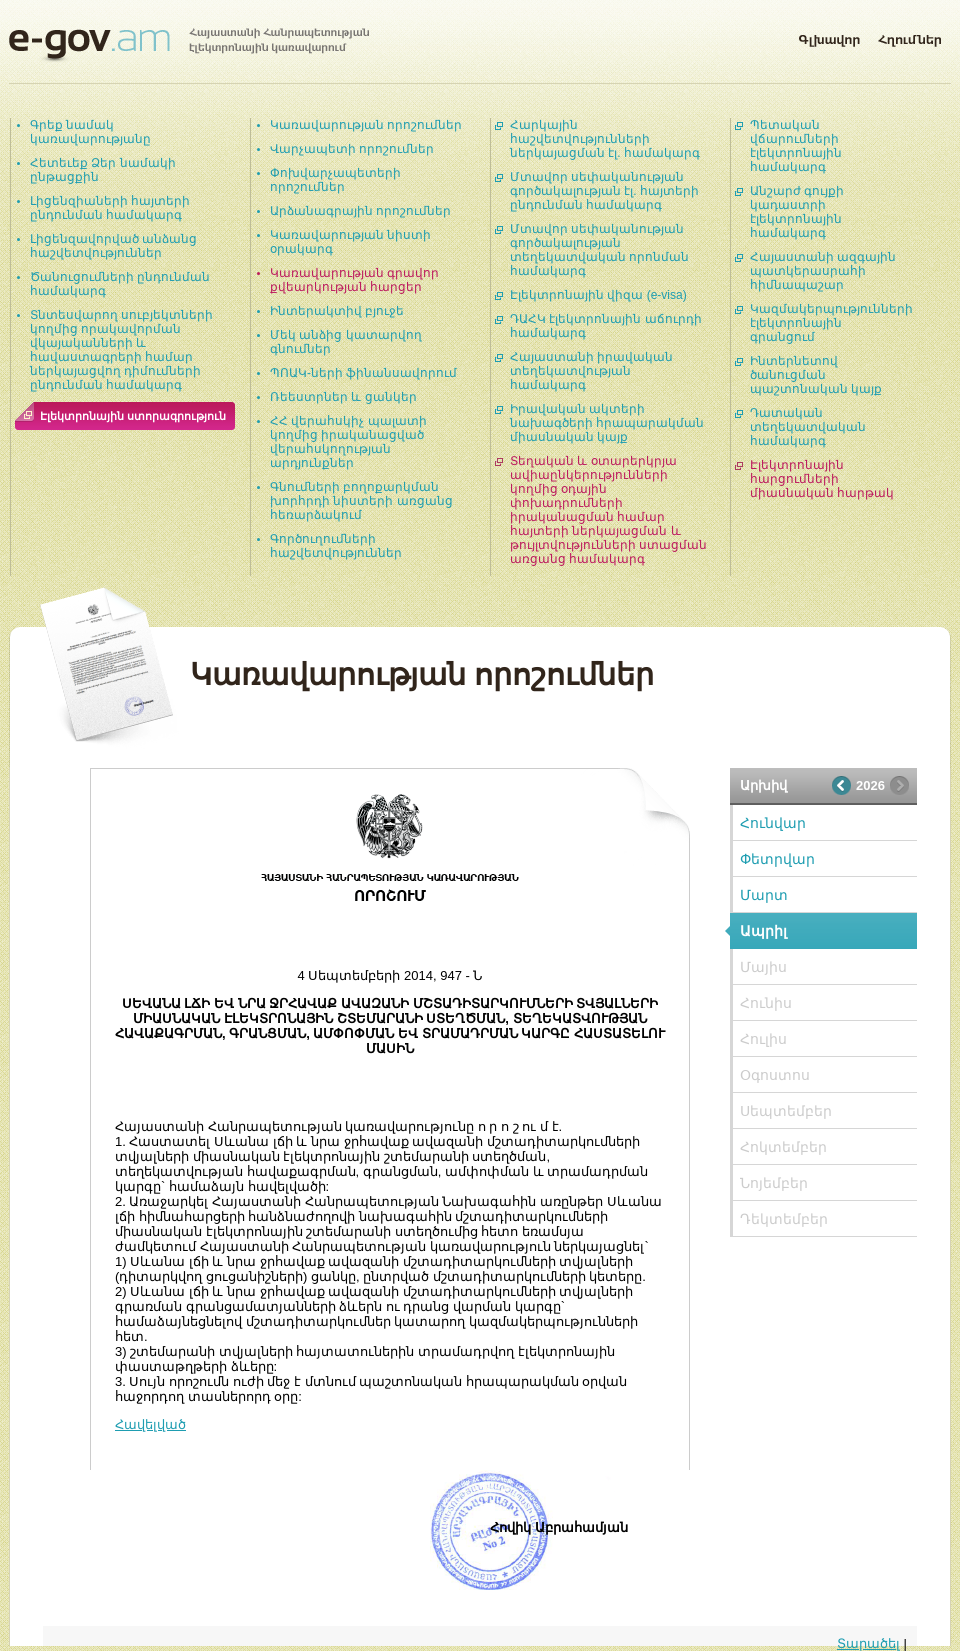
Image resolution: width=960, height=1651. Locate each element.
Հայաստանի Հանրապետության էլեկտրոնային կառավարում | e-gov (189, 45)
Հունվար (773, 823)
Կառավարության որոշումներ (366, 125)
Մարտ (764, 895)
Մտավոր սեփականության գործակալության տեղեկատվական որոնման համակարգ (599, 250)
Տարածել (868, 1643)
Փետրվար (777, 859)
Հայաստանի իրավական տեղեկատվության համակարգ (591, 371)
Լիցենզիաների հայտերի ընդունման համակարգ (110, 208)
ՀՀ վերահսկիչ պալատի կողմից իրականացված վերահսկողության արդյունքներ (348, 442)
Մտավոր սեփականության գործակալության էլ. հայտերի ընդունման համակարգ (604, 191)
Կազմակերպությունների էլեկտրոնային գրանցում (831, 323)
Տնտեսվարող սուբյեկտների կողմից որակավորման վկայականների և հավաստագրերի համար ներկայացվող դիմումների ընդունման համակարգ (121, 350)
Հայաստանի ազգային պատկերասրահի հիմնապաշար (823, 271)
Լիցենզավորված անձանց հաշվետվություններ (113, 246)
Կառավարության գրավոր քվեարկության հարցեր (354, 280)
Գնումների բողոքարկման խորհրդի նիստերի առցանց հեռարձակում (361, 501)
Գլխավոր (829, 36)
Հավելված (150, 1424)
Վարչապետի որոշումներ (352, 149)
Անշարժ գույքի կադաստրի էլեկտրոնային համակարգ (797, 212)
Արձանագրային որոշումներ (360, 211)
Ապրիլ (763, 931)
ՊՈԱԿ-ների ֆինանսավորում (363, 373)
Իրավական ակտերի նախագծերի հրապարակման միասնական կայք (607, 423)
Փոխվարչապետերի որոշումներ (335, 180)
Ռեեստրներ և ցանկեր (343, 397)
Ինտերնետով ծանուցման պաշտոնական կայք (816, 375)
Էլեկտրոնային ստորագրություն (133, 416)
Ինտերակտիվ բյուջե (337, 311)
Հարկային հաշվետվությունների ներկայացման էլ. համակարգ (605, 139)
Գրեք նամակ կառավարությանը (90, 132)
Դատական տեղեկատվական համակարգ (808, 427)
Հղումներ (910, 36)
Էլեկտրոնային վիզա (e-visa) (598, 295)
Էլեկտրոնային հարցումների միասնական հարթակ (822, 479)
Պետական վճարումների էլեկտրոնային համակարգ (796, 146)
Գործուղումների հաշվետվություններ (336, 546)
